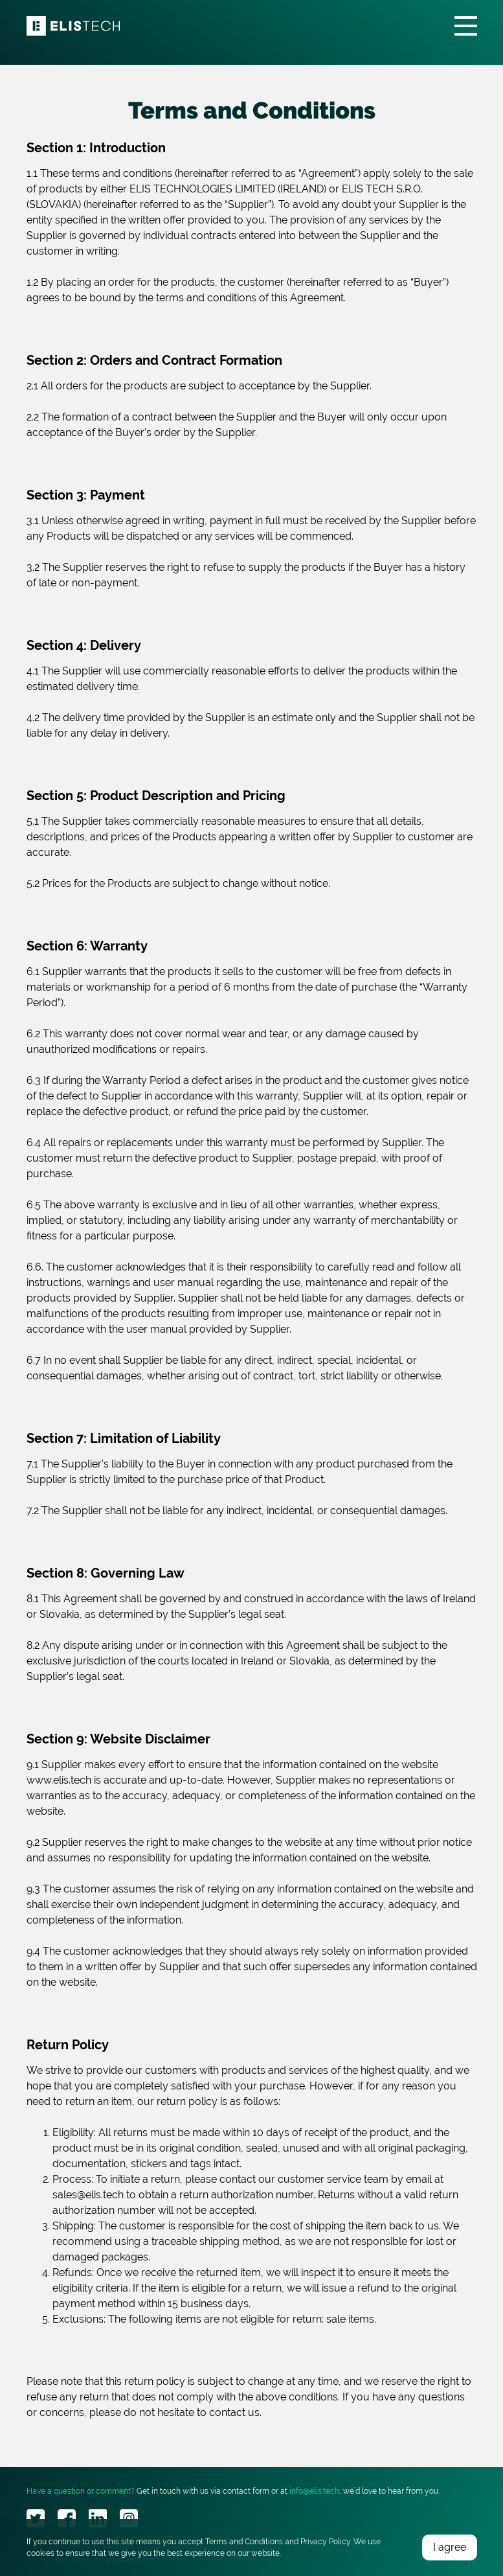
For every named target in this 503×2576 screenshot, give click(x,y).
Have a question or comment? (81, 2491)
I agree (449, 2547)
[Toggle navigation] (465, 26)
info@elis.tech (314, 2491)
